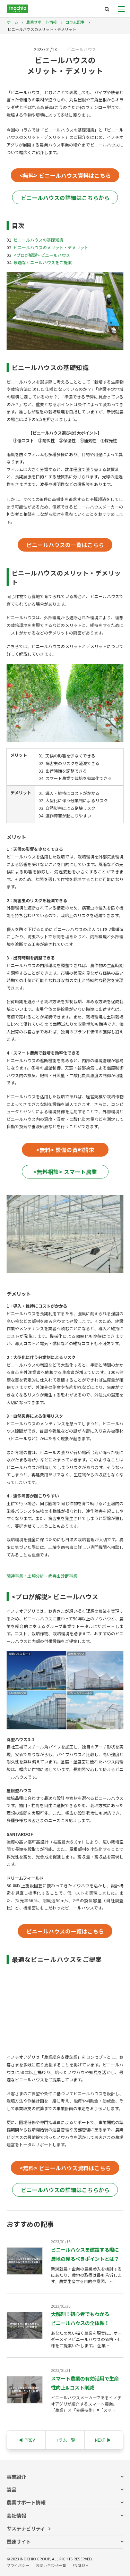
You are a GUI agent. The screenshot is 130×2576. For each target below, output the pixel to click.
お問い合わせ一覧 (51, 2565)
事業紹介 (16, 2476)
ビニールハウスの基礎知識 (38, 240)
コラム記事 (75, 22)
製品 (11, 2489)
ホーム (12, 22)
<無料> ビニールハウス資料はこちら (65, 175)
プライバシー (18, 2565)
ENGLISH (80, 2565)
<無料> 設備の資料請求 (65, 1149)
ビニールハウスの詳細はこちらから (65, 197)
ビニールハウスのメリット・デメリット (51, 247)
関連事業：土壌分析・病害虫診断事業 (42, 1576)
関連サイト (19, 2541)
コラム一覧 (64, 2440)
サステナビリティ (26, 2528)
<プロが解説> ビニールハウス (42, 255)
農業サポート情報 (41, 22)
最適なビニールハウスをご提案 (43, 262)
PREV (27, 2440)
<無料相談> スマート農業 (65, 1171)
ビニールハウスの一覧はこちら (65, 544)
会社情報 (16, 2515)
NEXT (103, 2440)
